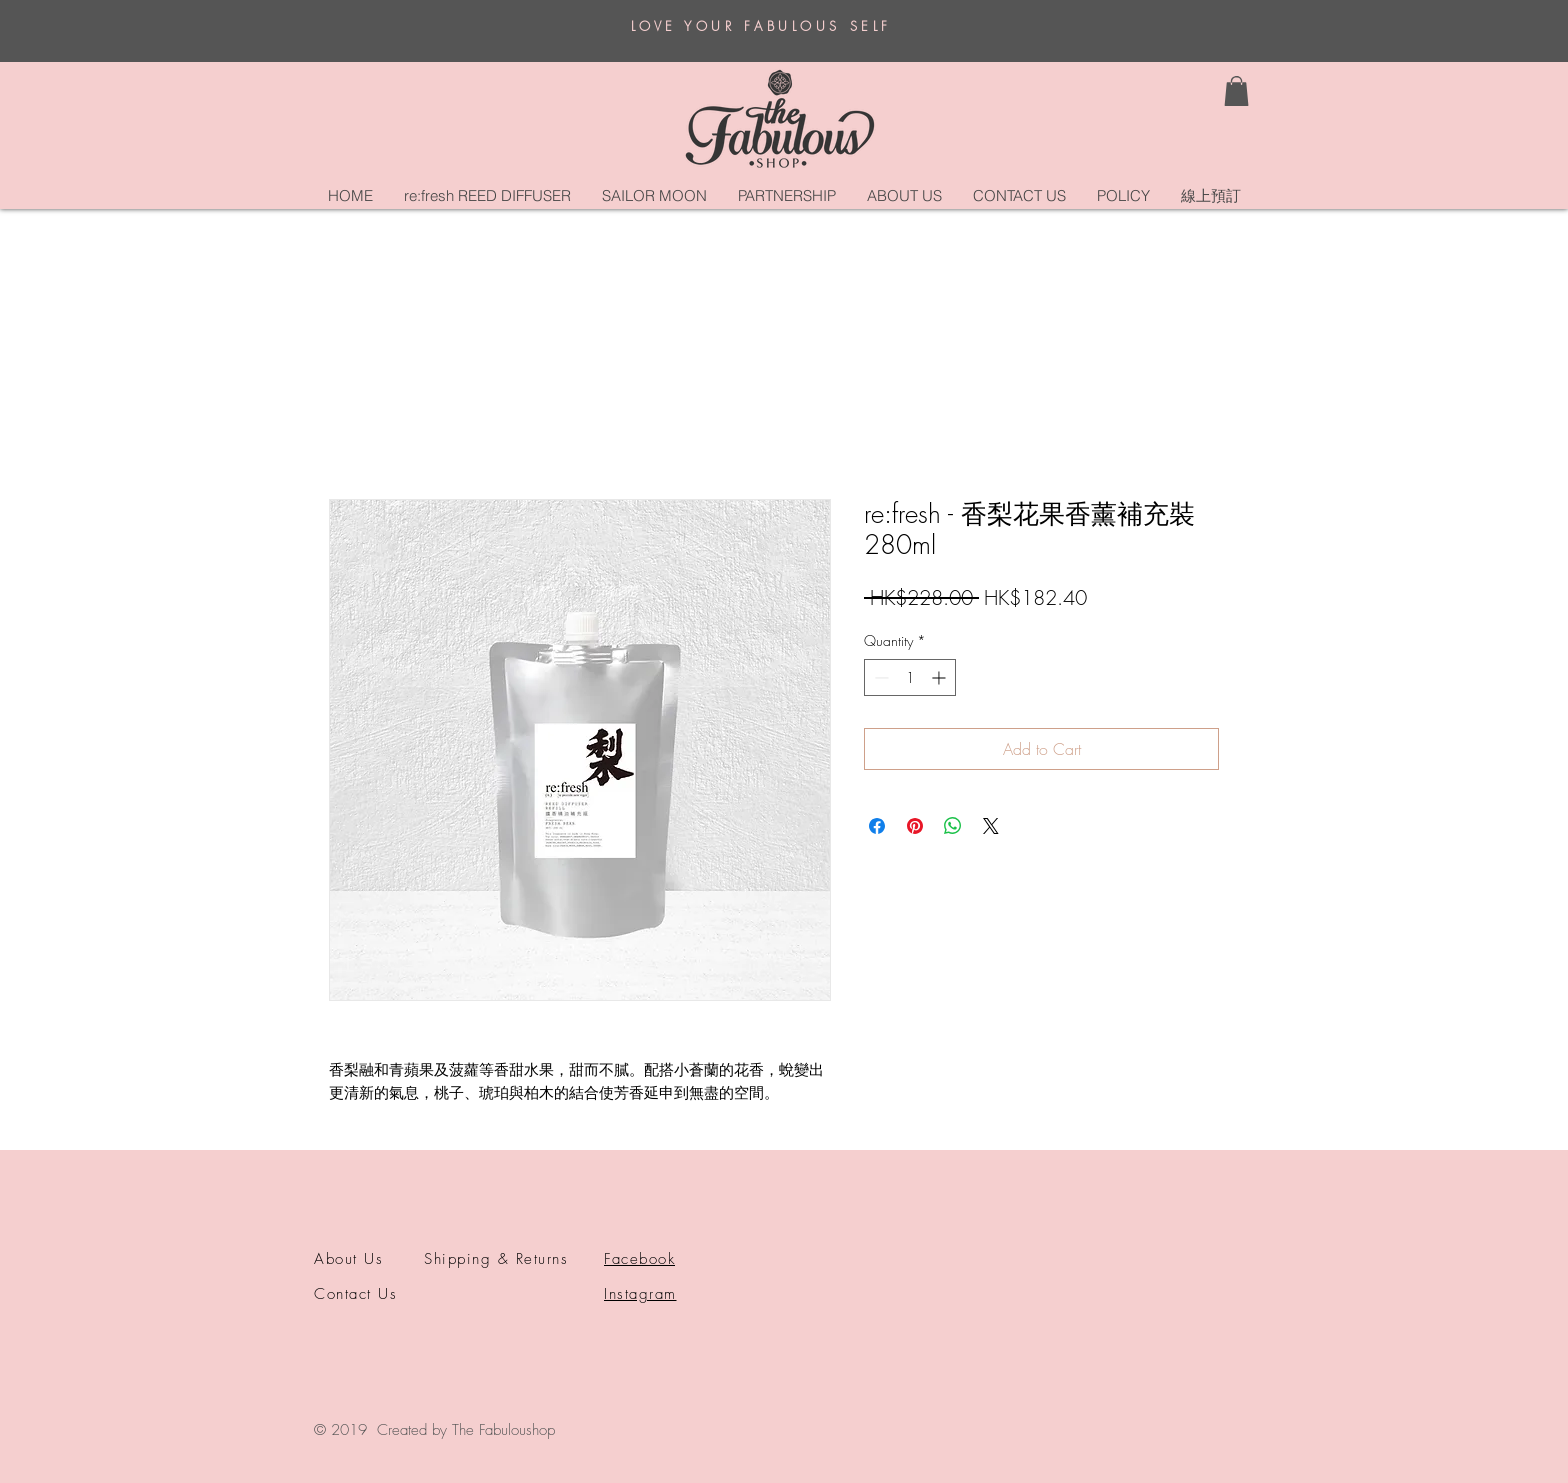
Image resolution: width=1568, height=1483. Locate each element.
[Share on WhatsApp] (953, 826)
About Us (348, 1259)
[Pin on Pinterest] (915, 826)
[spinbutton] (910, 677)
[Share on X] (991, 826)
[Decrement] (879, 677)
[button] (1236, 91)
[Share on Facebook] (877, 826)
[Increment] (940, 677)
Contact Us (355, 1294)
